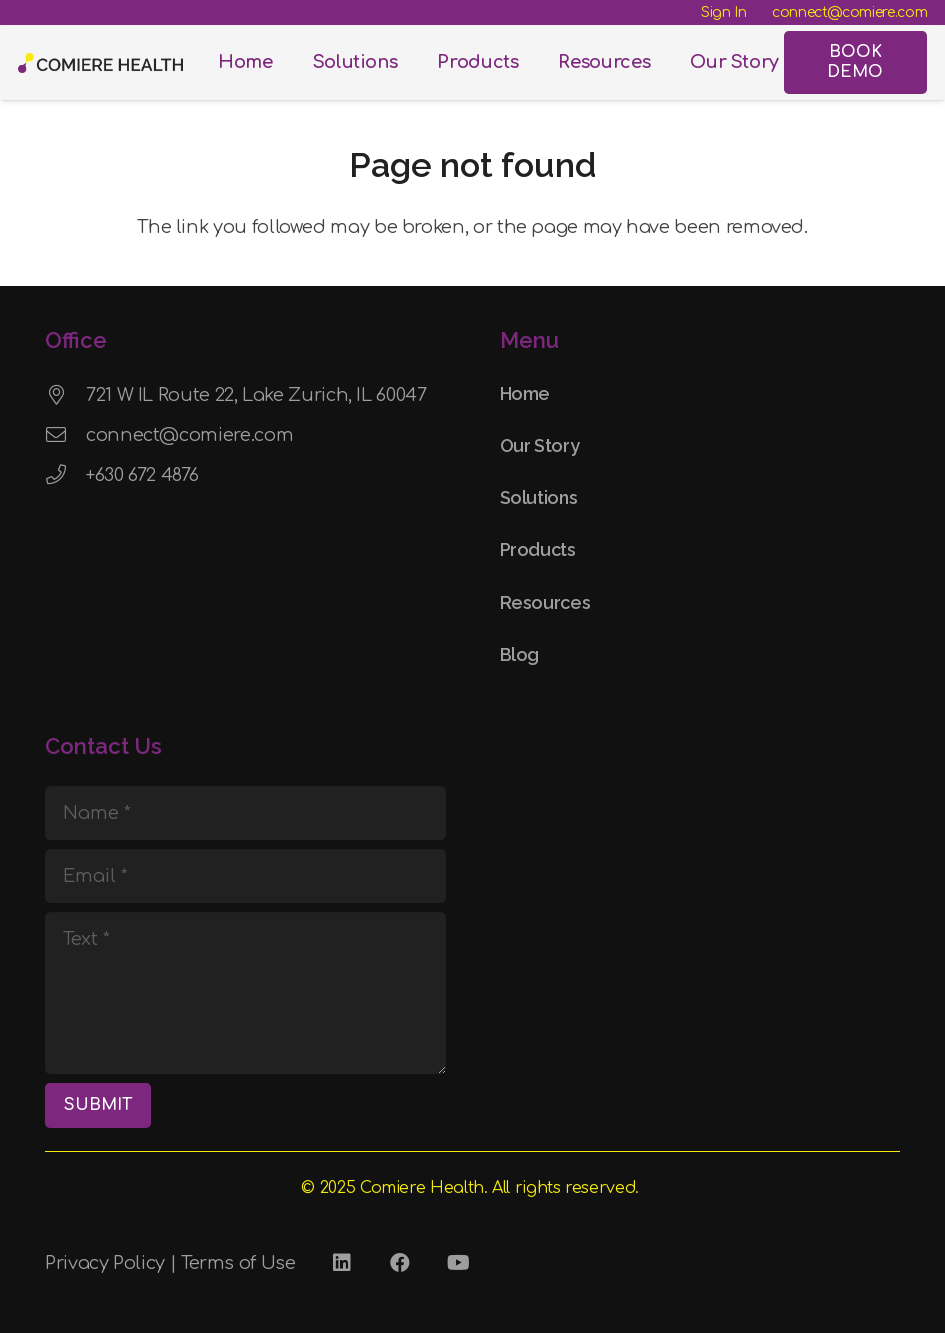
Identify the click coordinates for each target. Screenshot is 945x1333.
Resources (545, 602)
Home (525, 393)
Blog (520, 654)
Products (538, 549)
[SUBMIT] (98, 1105)
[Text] (245, 993)
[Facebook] (400, 1263)
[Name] (245, 813)
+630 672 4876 (142, 475)
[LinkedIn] (342, 1263)
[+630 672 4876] (65, 475)
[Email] (245, 876)
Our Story (540, 445)
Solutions (539, 497)
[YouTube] (458, 1263)
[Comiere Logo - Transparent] (100, 63)
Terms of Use (238, 1263)
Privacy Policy (105, 1263)
